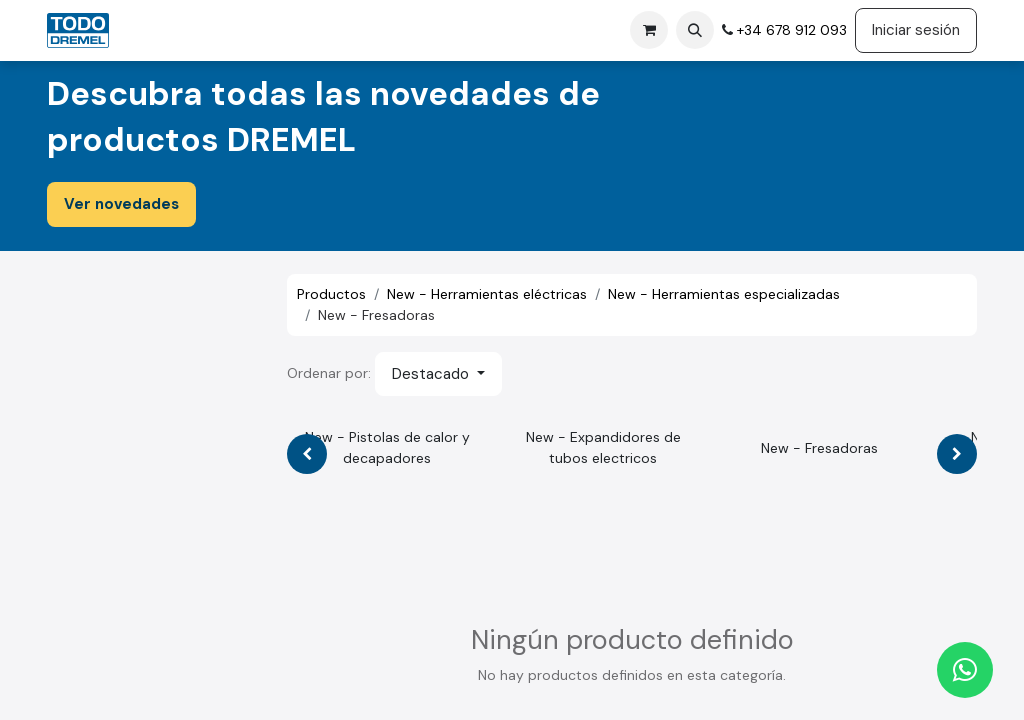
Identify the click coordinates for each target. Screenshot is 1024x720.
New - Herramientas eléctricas (487, 294)
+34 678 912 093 (790, 30)
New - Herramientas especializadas (724, 294)
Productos (331, 294)
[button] (695, 30)
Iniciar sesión (916, 30)
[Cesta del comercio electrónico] (649, 30)
